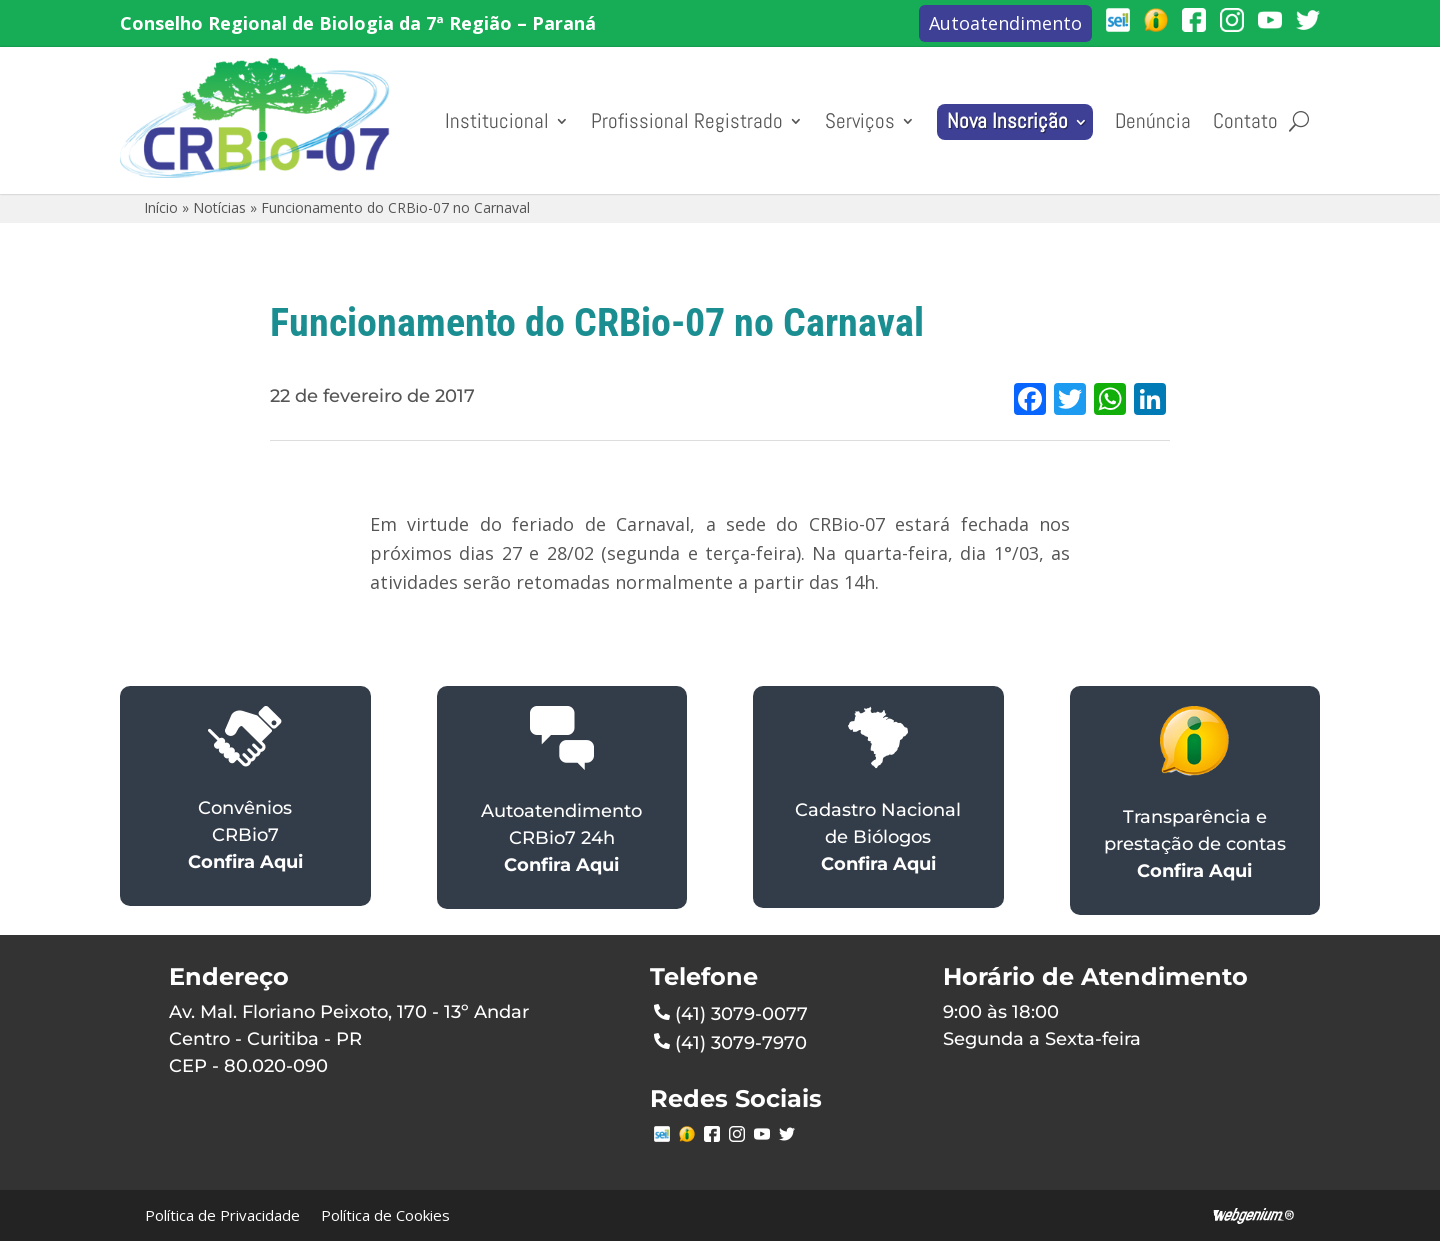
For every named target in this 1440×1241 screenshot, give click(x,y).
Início (161, 207)
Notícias (219, 207)
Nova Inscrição (1007, 121)
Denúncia (1153, 121)
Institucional (497, 121)
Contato (1245, 121)
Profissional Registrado (687, 121)
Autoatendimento (1005, 23)
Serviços (860, 121)
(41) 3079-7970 (730, 1041)
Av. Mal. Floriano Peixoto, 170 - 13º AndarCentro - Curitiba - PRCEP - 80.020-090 (349, 1039)
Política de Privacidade (222, 1215)
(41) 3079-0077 (731, 1012)
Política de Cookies (385, 1215)
